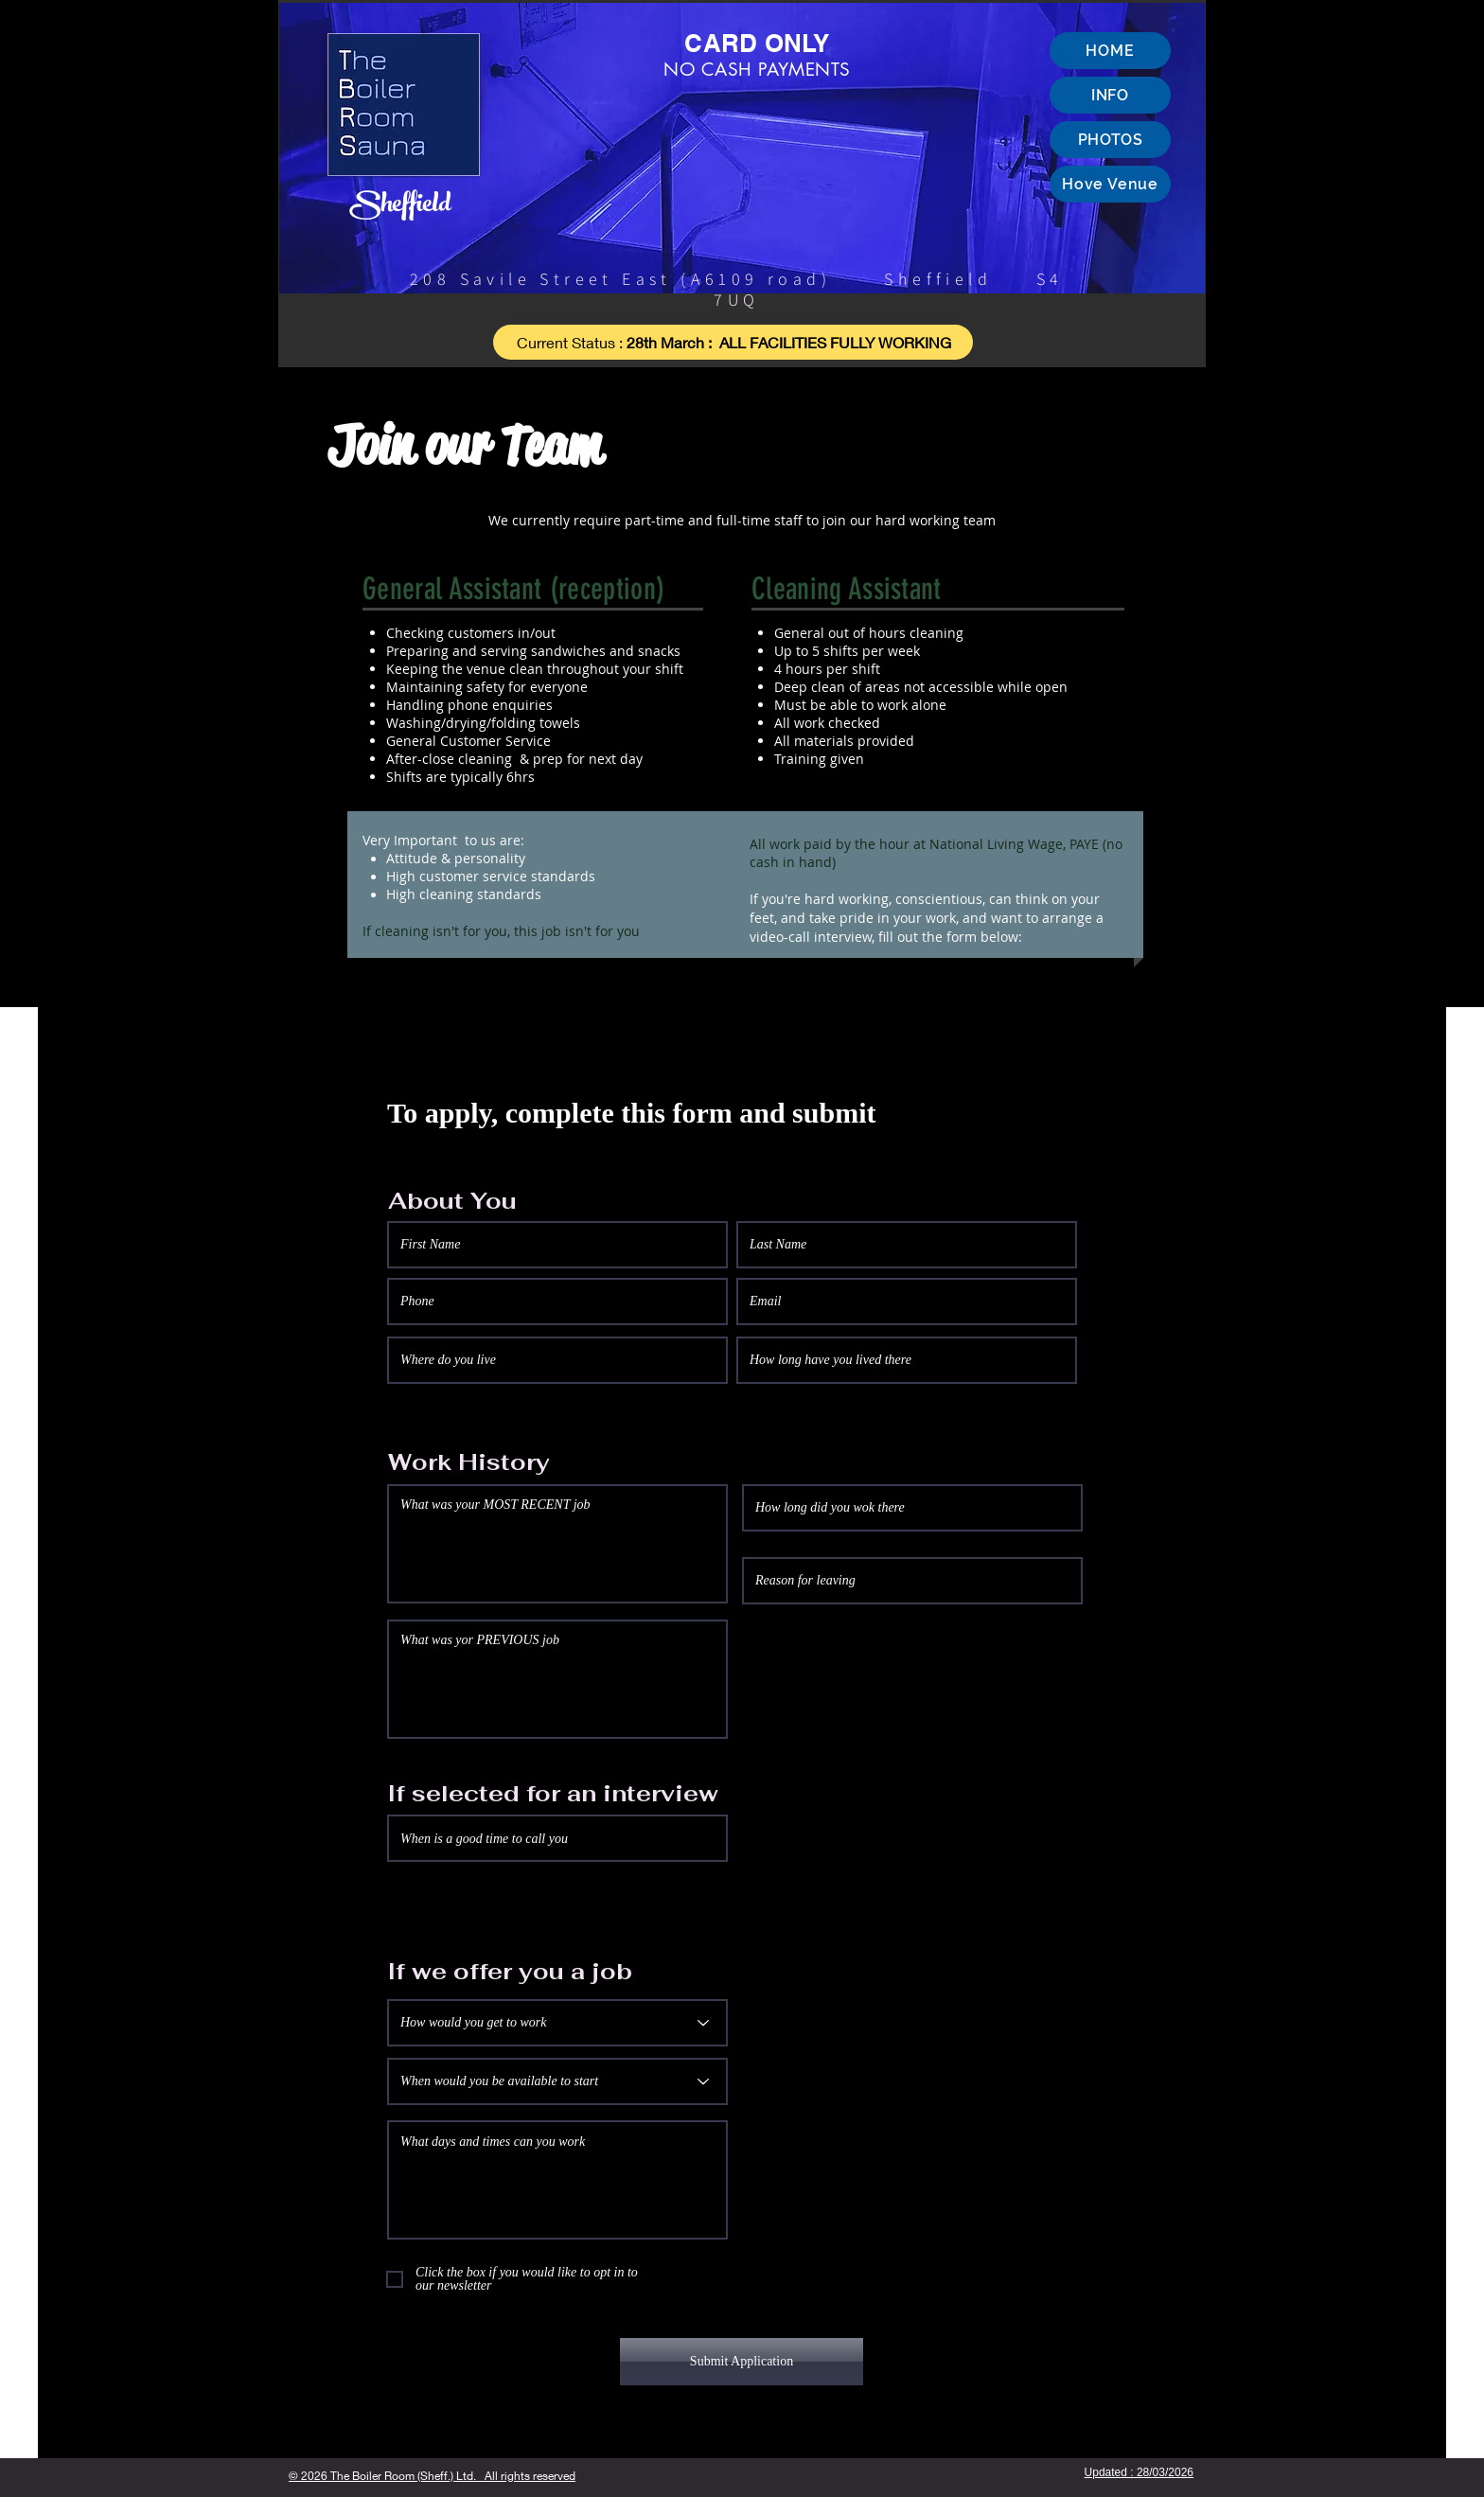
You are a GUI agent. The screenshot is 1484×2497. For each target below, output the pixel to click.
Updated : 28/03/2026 (1139, 2472)
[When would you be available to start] (557, 2081)
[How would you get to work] (557, 2022)
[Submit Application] (741, 2361)
